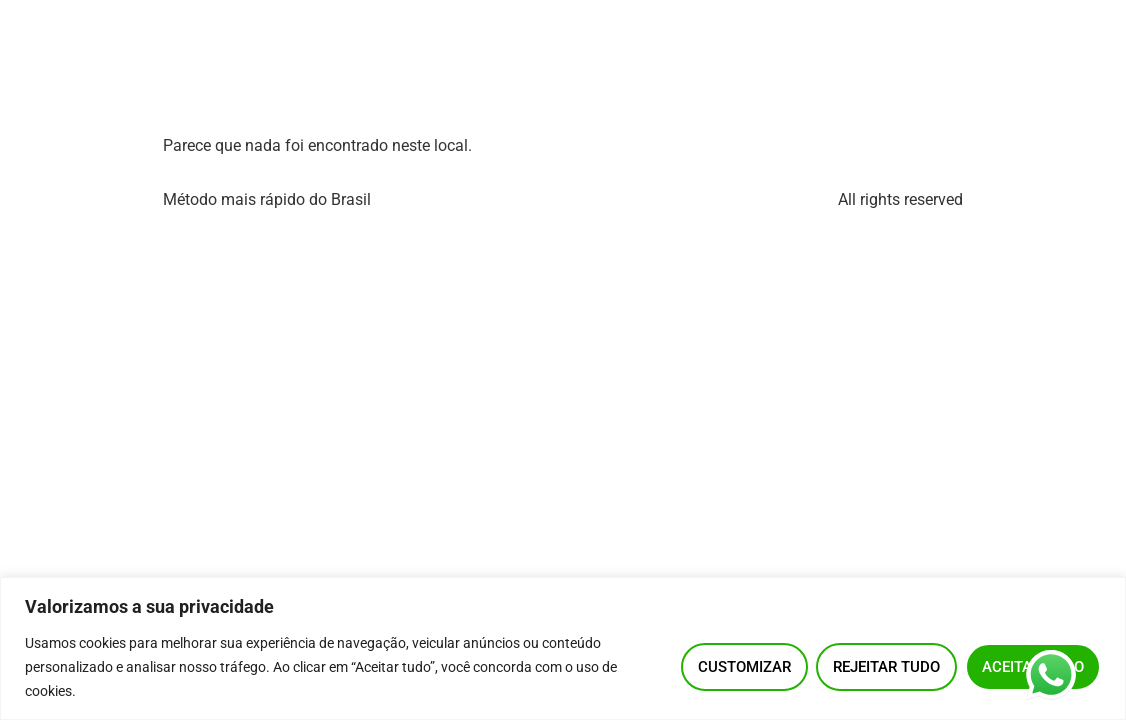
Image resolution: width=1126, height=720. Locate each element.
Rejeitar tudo (886, 667)
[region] (563, 648)
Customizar (744, 667)
